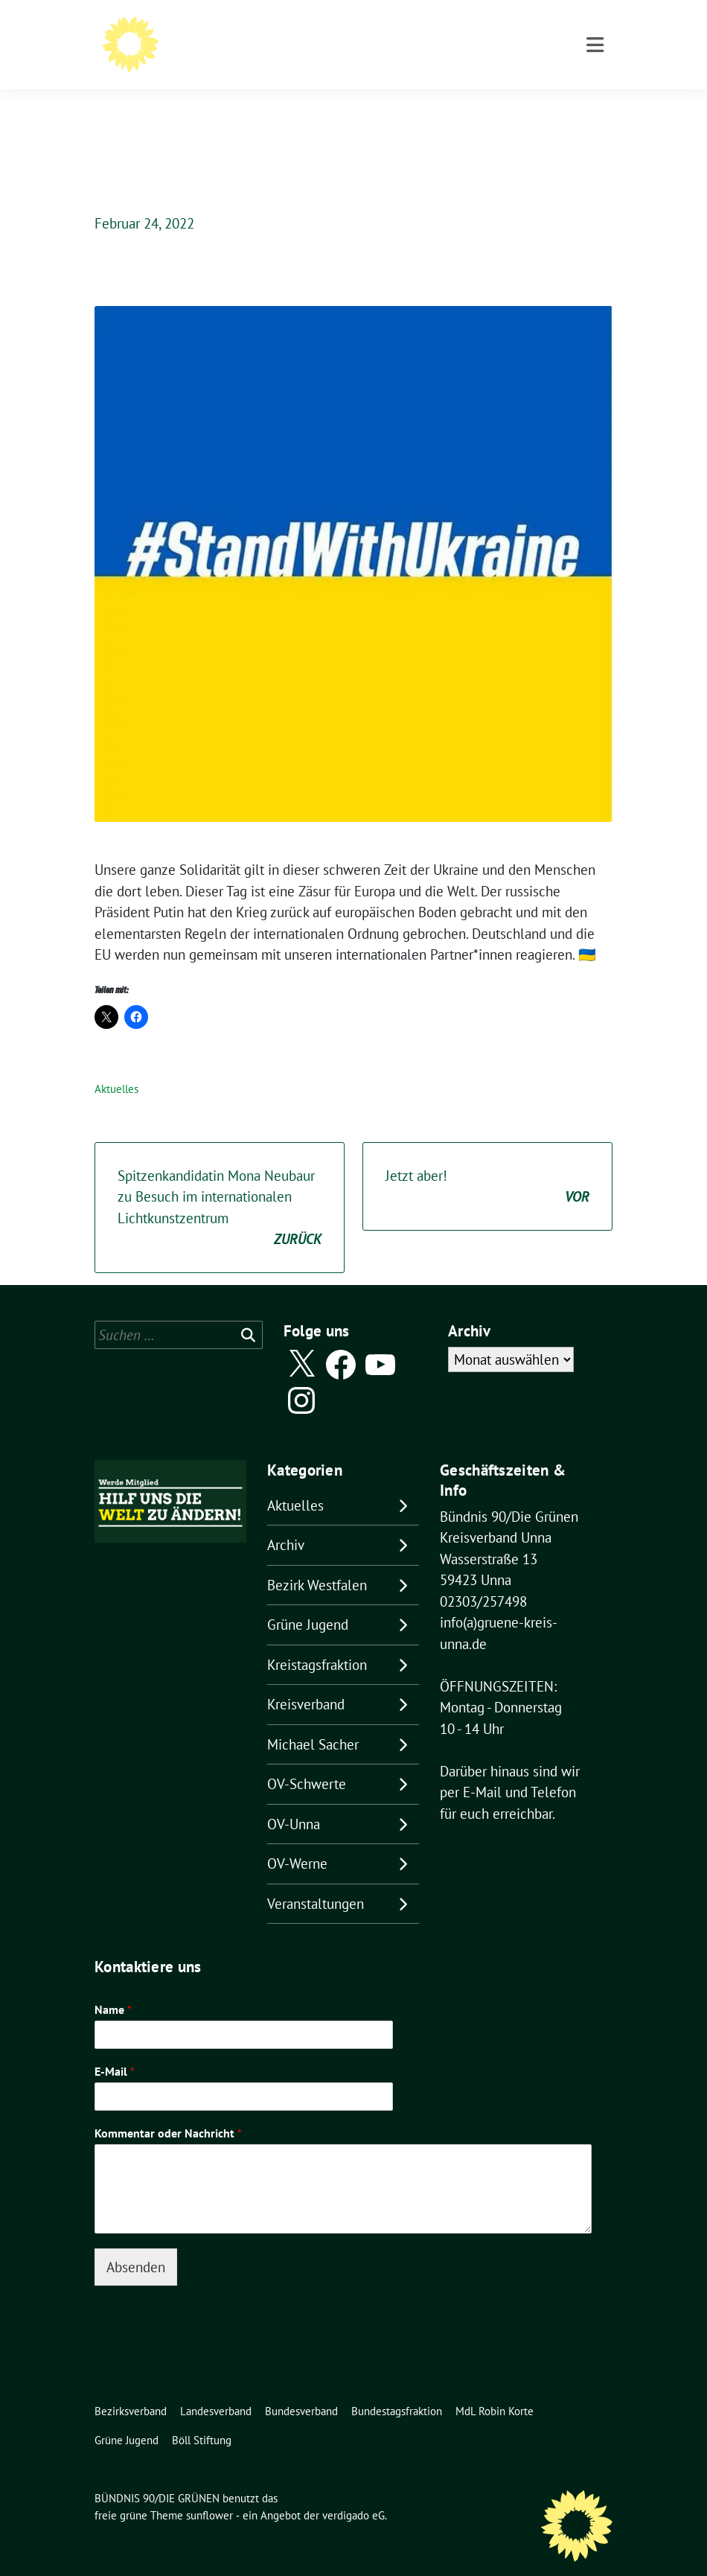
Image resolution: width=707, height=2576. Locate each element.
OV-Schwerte (306, 1761)
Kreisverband (306, 1681)
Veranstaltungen (315, 1881)
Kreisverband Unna (214, 52)
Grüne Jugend (307, 1601)
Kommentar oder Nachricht (168, 2109)
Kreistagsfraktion (317, 1642)
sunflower (209, 2492)
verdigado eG (353, 2492)
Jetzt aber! (487, 1164)
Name (113, 1986)
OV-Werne (297, 1840)
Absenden (135, 2244)
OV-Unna (293, 1801)
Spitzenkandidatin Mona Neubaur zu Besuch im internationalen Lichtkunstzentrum (219, 1185)
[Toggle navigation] (595, 107)
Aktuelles (116, 1066)
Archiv (285, 1522)
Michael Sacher (313, 1721)
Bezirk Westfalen (317, 1562)
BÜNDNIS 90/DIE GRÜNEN (238, 31)
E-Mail (115, 2048)
